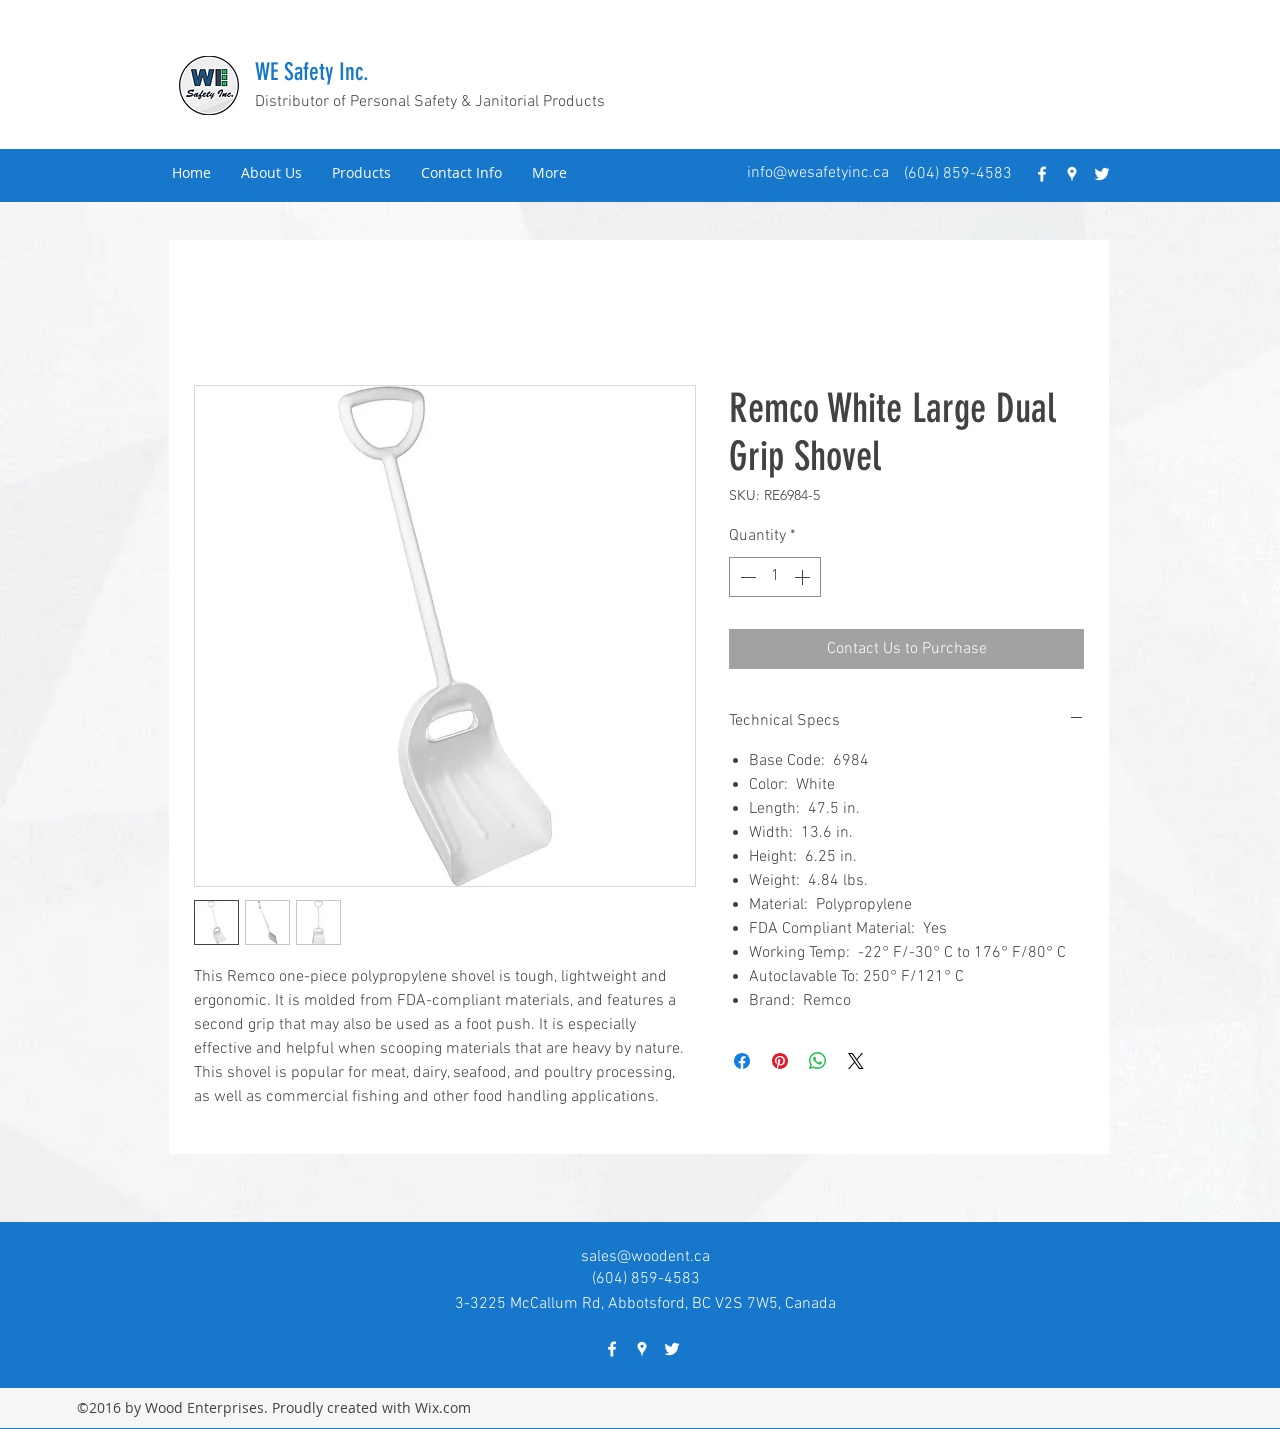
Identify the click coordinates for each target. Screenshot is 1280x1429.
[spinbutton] (775, 577)
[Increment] (804, 577)
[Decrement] (746, 577)
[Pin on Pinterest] (780, 1061)
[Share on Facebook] (742, 1061)
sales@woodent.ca (645, 1257)
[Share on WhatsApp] (818, 1061)
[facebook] (1042, 174)
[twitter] (1102, 174)
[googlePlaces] (1072, 174)
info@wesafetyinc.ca (818, 173)
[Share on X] (856, 1061)
